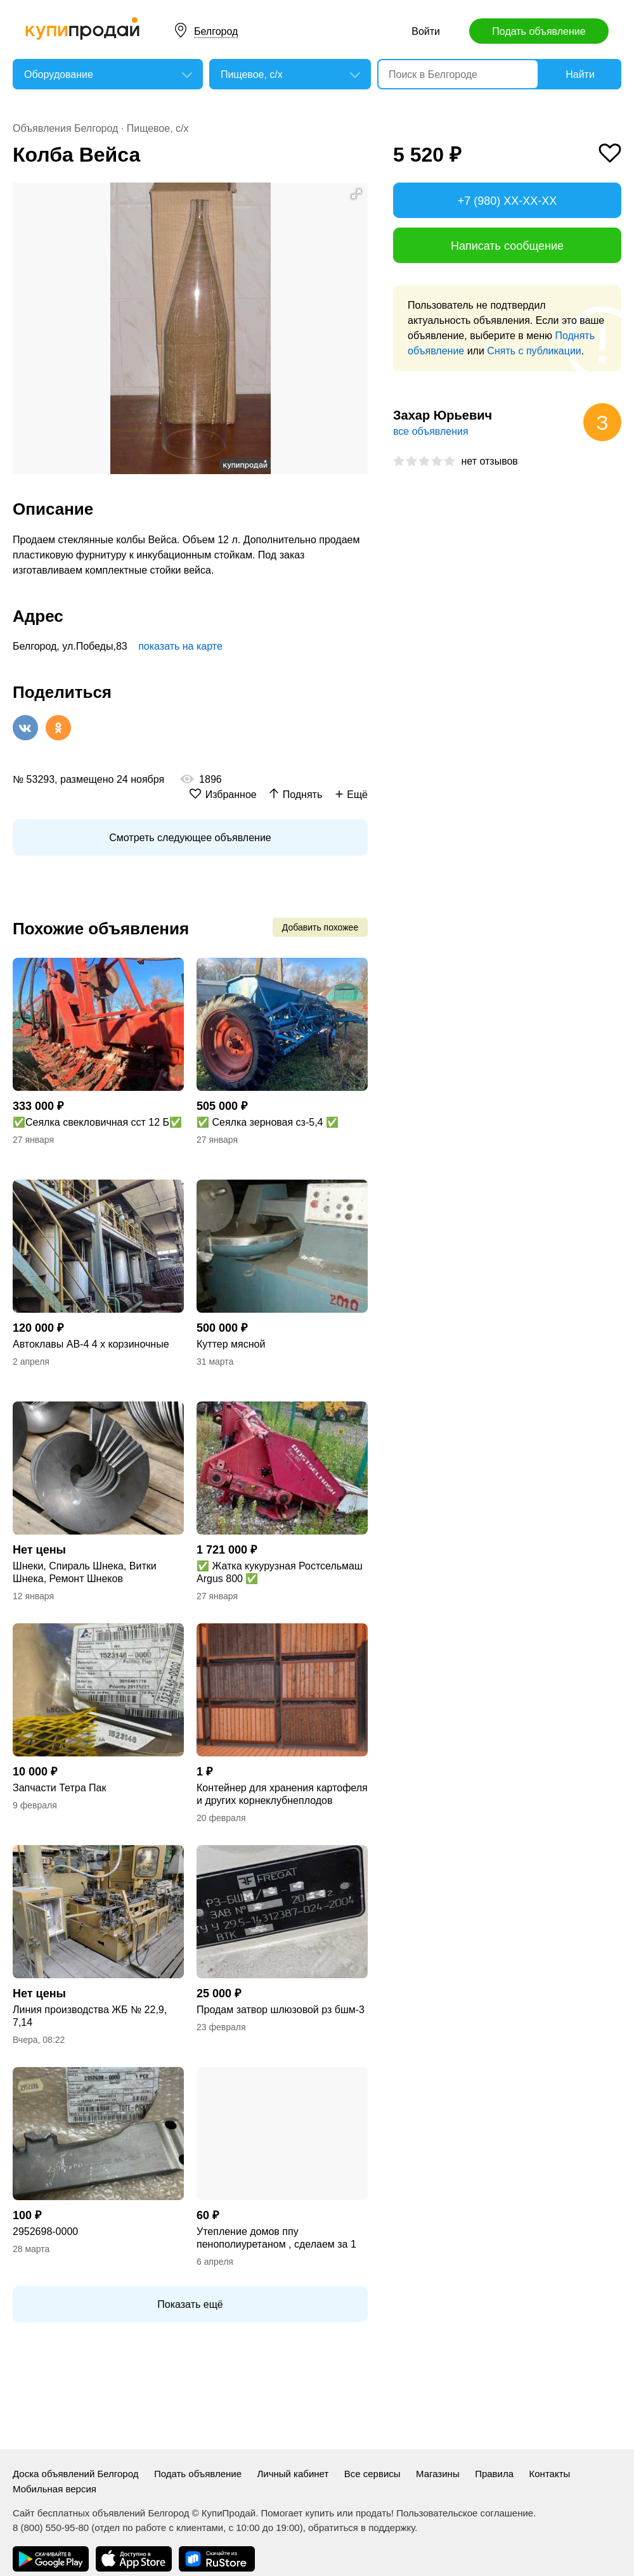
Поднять (303, 794)
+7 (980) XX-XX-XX (507, 201)
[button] (356, 194)
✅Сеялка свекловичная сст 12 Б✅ (97, 1122)
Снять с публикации (534, 350)
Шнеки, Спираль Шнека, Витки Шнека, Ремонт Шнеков (85, 1572)
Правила (494, 2473)
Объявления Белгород (65, 128)
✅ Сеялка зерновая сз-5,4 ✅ (268, 1122)
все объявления (431, 431)
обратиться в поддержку (361, 2527)
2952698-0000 (45, 2231)
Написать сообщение (507, 246)
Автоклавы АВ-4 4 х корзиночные (91, 1344)
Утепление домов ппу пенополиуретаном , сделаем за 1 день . (276, 2238)
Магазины (438, 2473)
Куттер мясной (231, 1344)
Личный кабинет (292, 2473)
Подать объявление (538, 31)
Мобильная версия (54, 2488)
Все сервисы (372, 2473)
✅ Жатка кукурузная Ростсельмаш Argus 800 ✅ (280, 1572)
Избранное (231, 794)
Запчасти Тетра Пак (59, 1787)
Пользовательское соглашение (464, 2513)
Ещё (357, 794)
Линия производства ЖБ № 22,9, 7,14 (90, 2016)
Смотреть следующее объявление (190, 837)
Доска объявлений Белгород (75, 2473)
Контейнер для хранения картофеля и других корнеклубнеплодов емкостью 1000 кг (282, 1794)
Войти (425, 31)
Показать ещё (190, 2304)
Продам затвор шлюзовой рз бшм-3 (281, 2009)
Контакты (550, 2473)
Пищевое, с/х (158, 128)
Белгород (216, 31)
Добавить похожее (320, 927)
